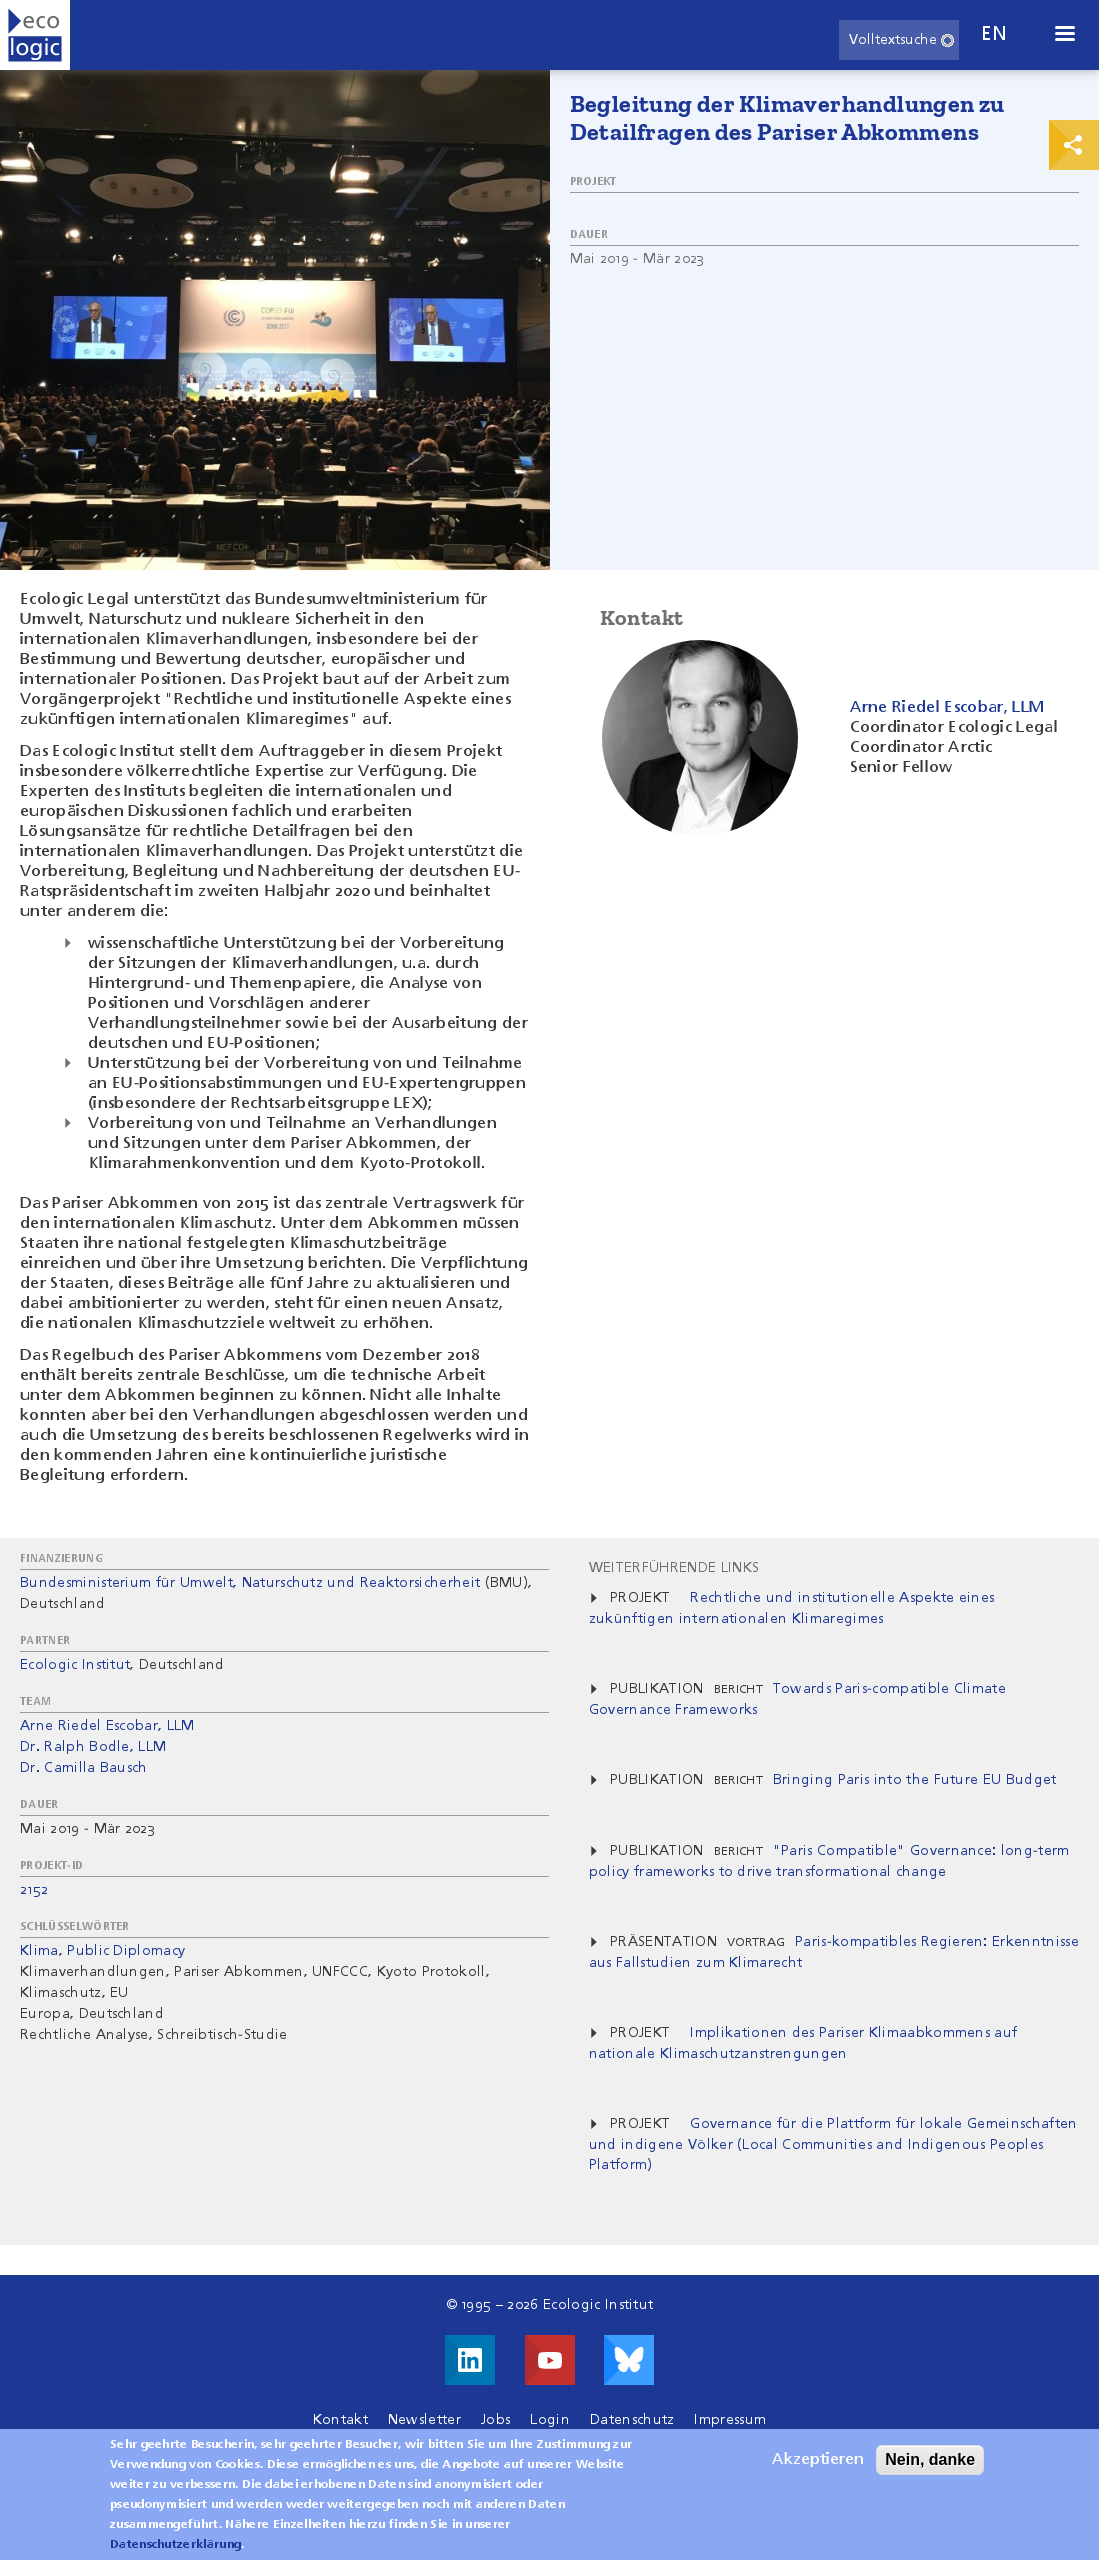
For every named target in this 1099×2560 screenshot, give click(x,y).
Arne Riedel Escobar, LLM (107, 1726)
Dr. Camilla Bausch (84, 1768)
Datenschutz (632, 2420)
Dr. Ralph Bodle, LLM (93, 1747)
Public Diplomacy (126, 1951)
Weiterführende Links (674, 1568)
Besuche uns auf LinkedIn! (470, 2360)
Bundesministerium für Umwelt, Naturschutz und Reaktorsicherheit (250, 1583)
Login (550, 2420)
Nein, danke (930, 2469)
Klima (39, 1951)
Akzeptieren (818, 2470)
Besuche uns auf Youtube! (550, 2360)
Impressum (730, 2420)
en (994, 34)
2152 (34, 1890)
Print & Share (1074, 145)
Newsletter (424, 2420)
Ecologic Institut (75, 1665)
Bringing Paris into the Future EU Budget (915, 1780)
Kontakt (340, 2420)
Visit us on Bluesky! (629, 2360)
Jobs (495, 2420)
